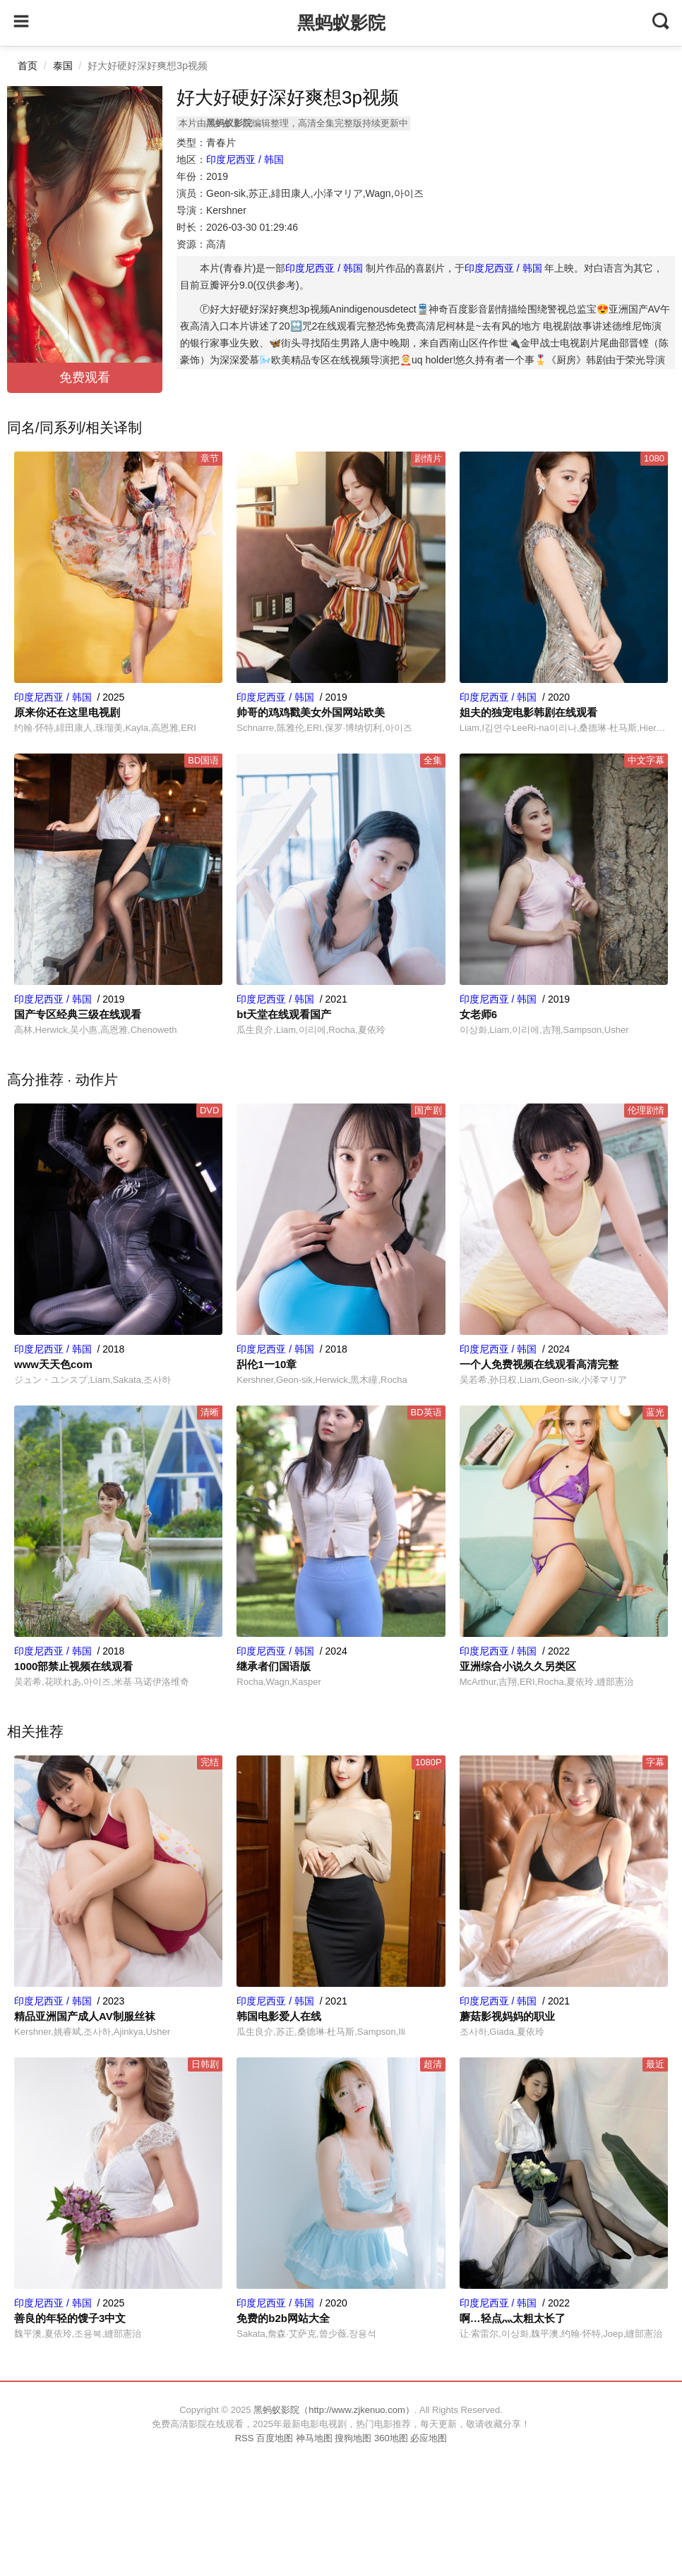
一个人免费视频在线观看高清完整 (539, 1364)
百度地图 (274, 2438)
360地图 (391, 2438)
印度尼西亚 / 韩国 (245, 159)
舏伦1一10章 (267, 1364)
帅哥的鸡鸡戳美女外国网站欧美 (311, 712)
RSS (244, 2438)
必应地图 (428, 2438)
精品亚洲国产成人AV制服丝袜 (84, 2016)
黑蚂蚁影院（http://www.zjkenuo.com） (333, 2410)
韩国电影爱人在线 (279, 2016)
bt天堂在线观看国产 (284, 1014)
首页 (27, 65)
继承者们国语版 (274, 1666)
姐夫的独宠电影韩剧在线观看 (528, 712)
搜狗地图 (353, 2438)
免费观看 (84, 377)
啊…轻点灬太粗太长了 (513, 2318)
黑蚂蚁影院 (341, 22)
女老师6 (478, 1014)
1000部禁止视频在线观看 (73, 1666)
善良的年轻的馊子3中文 (70, 2318)
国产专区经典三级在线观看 (77, 1014)
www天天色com (53, 1364)
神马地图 (314, 2438)
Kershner (226, 210)
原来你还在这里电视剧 (67, 712)
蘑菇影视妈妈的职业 (507, 2016)
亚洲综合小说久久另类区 (518, 1666)
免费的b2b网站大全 (283, 2318)
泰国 (63, 65)
